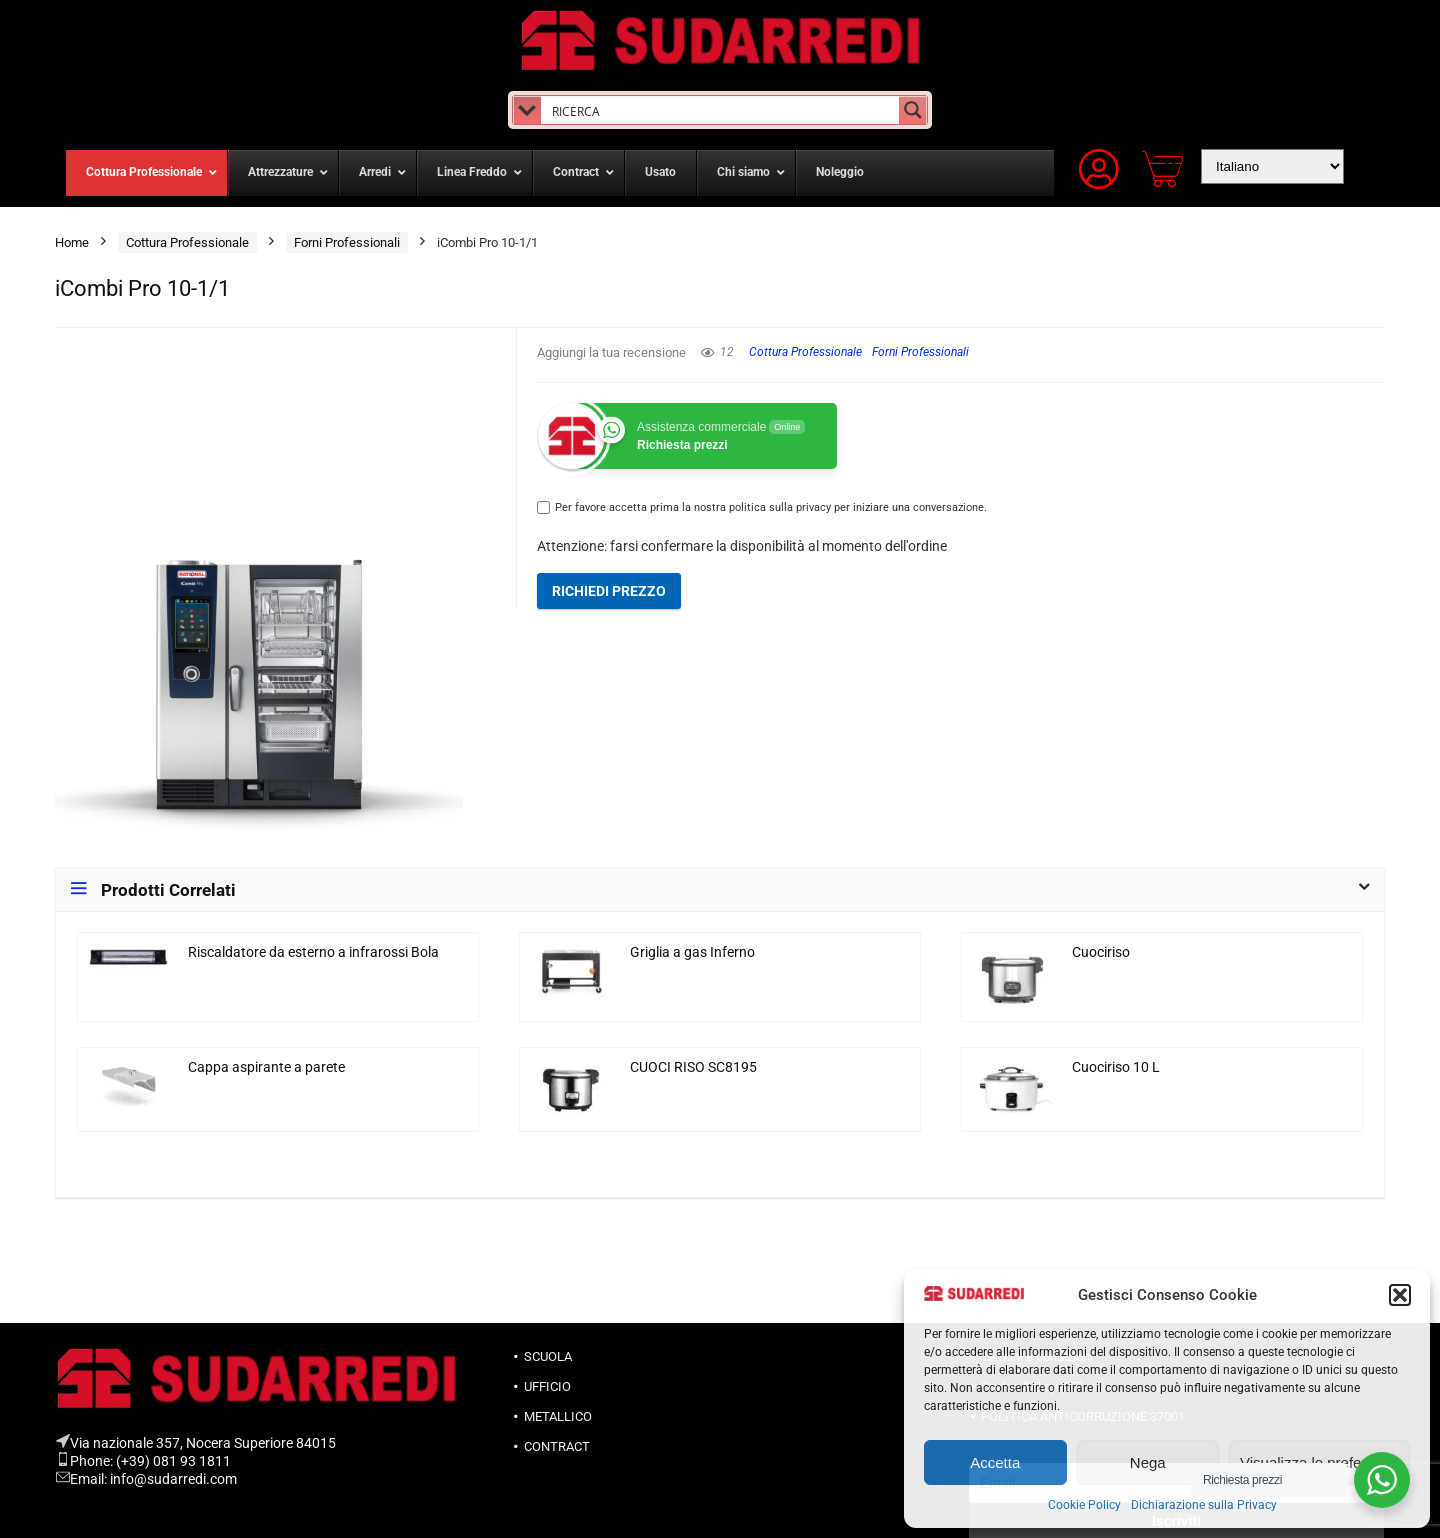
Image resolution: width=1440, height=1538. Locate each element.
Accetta (995, 1462)
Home (72, 242)
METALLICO (558, 1416)
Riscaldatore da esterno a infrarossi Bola (313, 952)
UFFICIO (547, 1386)
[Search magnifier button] (913, 110)
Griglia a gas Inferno (692, 952)
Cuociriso (1101, 952)
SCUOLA (548, 1356)
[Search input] (720, 110)
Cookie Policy (1084, 1505)
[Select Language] (1272, 166)
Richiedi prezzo (609, 591)
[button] (1400, 1295)
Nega (1148, 1462)
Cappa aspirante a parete (266, 1067)
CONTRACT (557, 1446)
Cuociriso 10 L (1116, 1067)
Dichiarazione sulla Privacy (1204, 1505)
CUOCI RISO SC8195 (693, 1067)
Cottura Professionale (187, 242)
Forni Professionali (347, 242)
